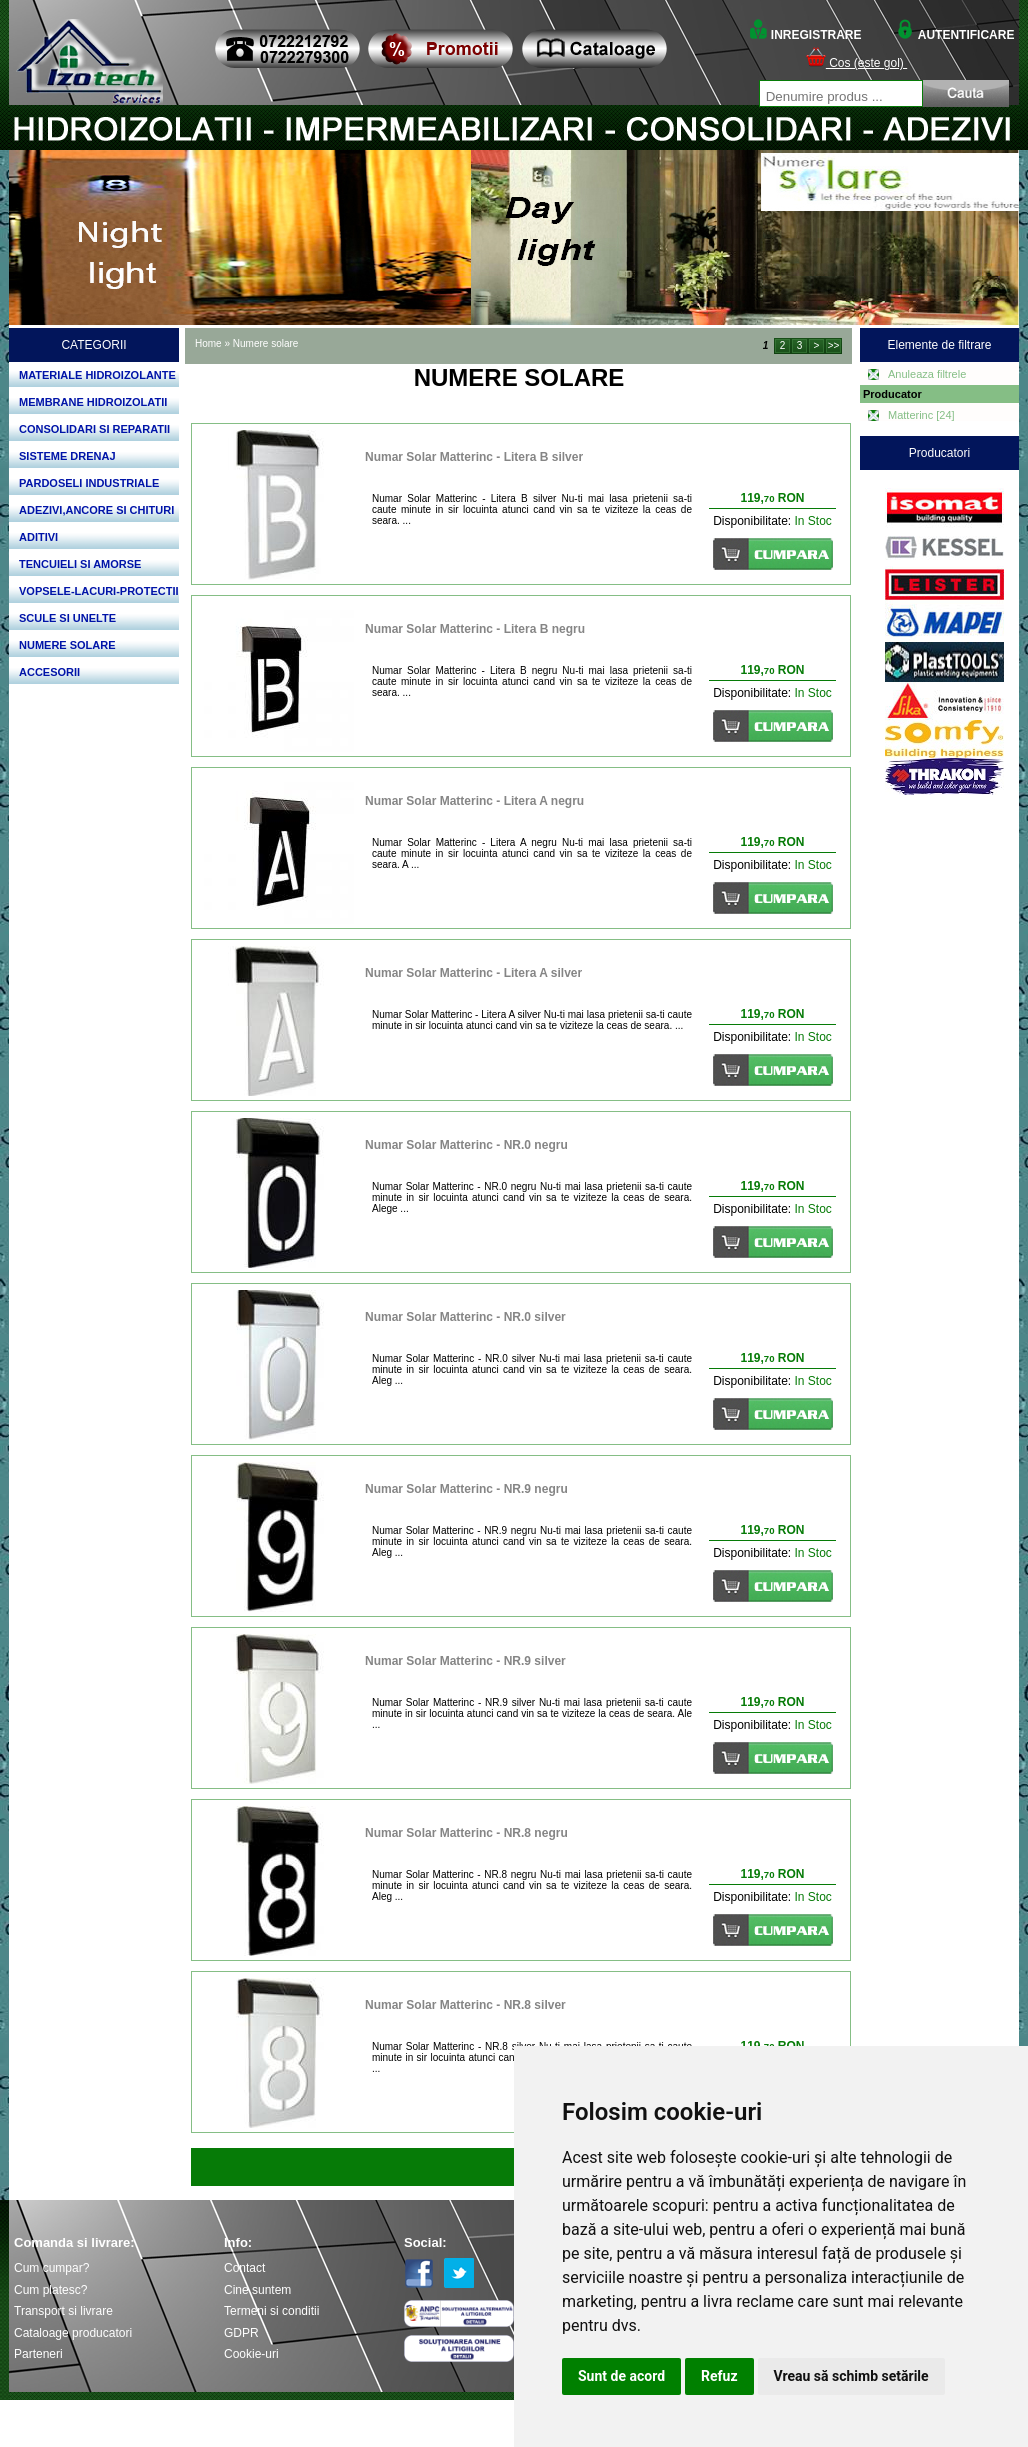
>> (834, 345)
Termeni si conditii (271, 2311)
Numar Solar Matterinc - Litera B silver (474, 457)
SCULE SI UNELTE (67, 618)
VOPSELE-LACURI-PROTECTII (99, 591)
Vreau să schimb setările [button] (851, 2376)
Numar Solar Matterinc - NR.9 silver (465, 1661)
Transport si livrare (63, 2311)
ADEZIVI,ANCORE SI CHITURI (96, 510)
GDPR (241, 2333)
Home (208, 343)
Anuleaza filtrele (927, 374)
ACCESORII (49, 672)
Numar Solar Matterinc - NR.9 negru (466, 1489)
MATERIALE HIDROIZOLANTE (97, 375)
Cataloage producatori (73, 2333)
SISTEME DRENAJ (67, 456)
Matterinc (921, 415)
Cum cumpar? (51, 2268)
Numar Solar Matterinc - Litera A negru (474, 801)
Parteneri (38, 2354)
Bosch (945, 482)
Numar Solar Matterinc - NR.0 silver (465, 1317)
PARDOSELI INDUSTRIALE (89, 483)
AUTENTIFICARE (955, 35)
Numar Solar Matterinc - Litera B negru (475, 629)
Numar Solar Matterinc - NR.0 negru (466, 1145)
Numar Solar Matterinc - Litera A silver (473, 973)
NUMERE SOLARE (67, 645)
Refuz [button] (719, 2376)
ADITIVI (38, 537)
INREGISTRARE (805, 35)
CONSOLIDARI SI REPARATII (94, 429)
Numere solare (266, 343)
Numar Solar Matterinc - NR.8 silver (465, 2005)
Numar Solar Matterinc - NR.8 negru (466, 1833)
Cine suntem (257, 2290)
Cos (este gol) (856, 63)
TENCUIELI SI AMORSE (80, 564)
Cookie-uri (251, 2354)
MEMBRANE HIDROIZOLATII (93, 402)
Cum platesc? (50, 2290)
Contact (244, 2268)
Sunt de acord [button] (621, 2376)
